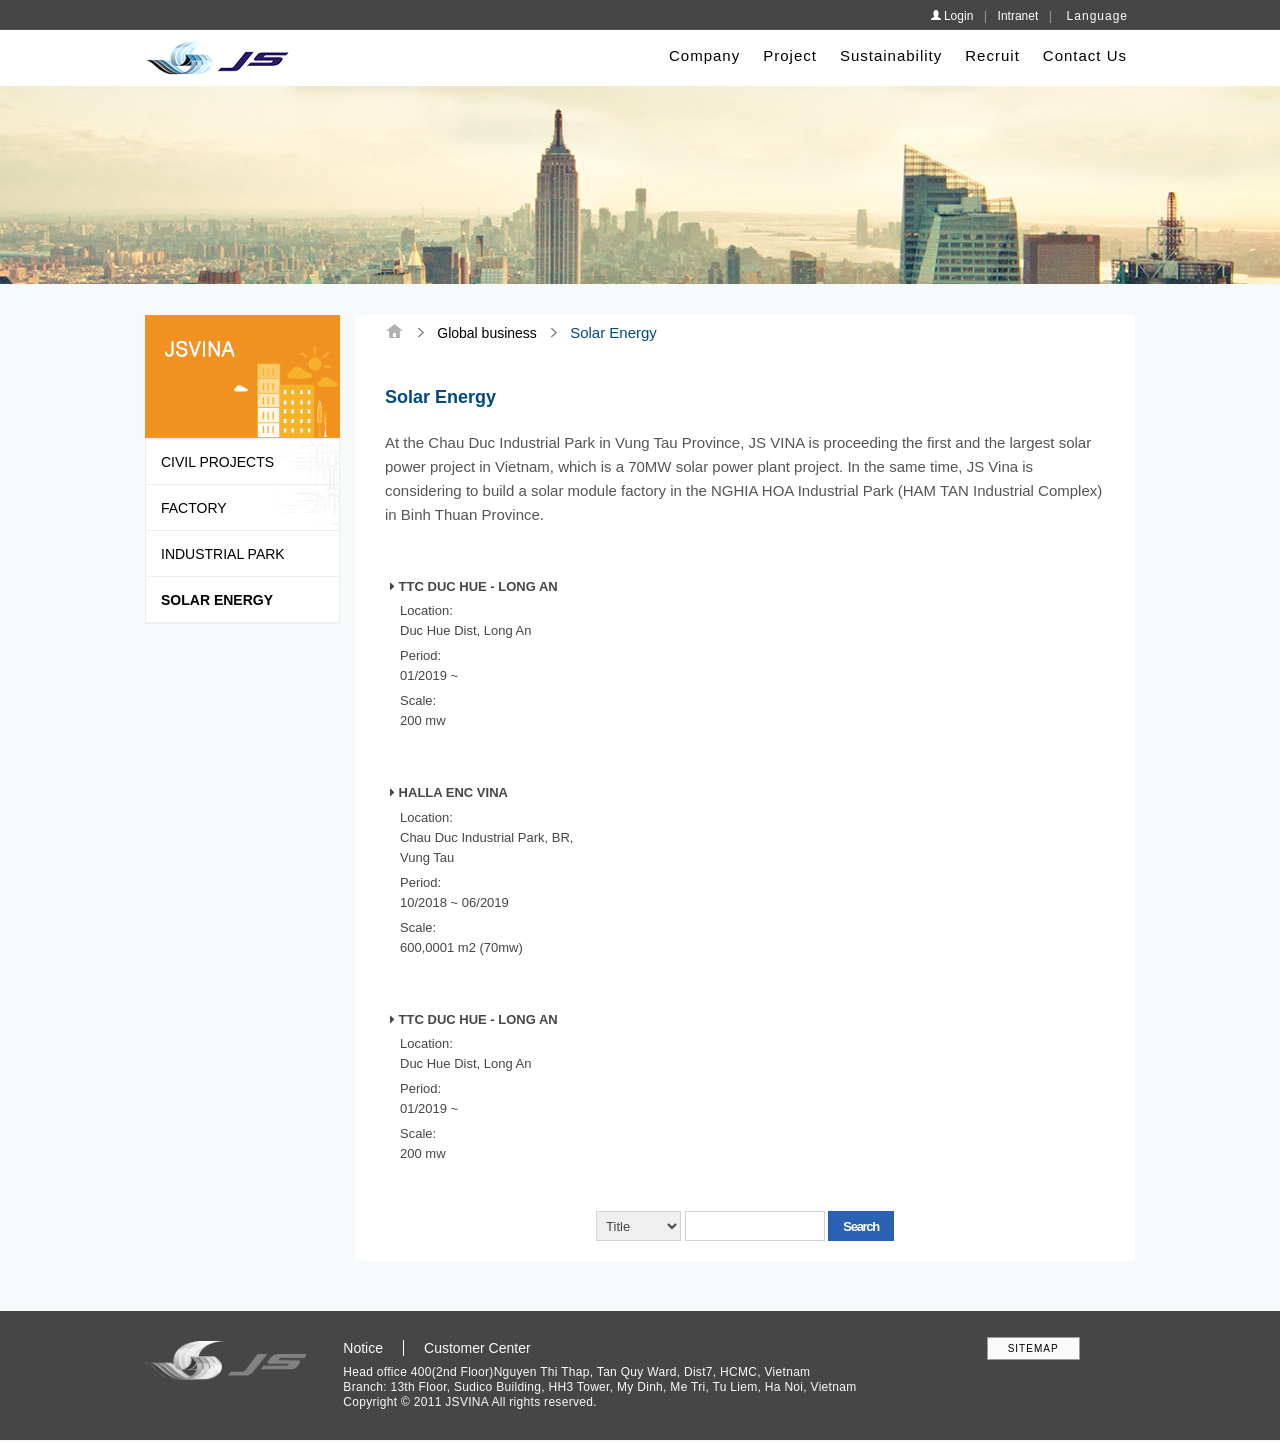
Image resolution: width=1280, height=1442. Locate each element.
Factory (194, 508)
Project (790, 55)
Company (704, 55)
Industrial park (223, 554)
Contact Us (1085, 55)
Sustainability (891, 55)
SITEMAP (1033, 1348)
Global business (487, 333)
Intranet (1018, 16)
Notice (363, 1348)
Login (952, 16)
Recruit (992, 55)
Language (1097, 16)
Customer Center (477, 1348)
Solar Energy (217, 600)
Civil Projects (217, 462)
